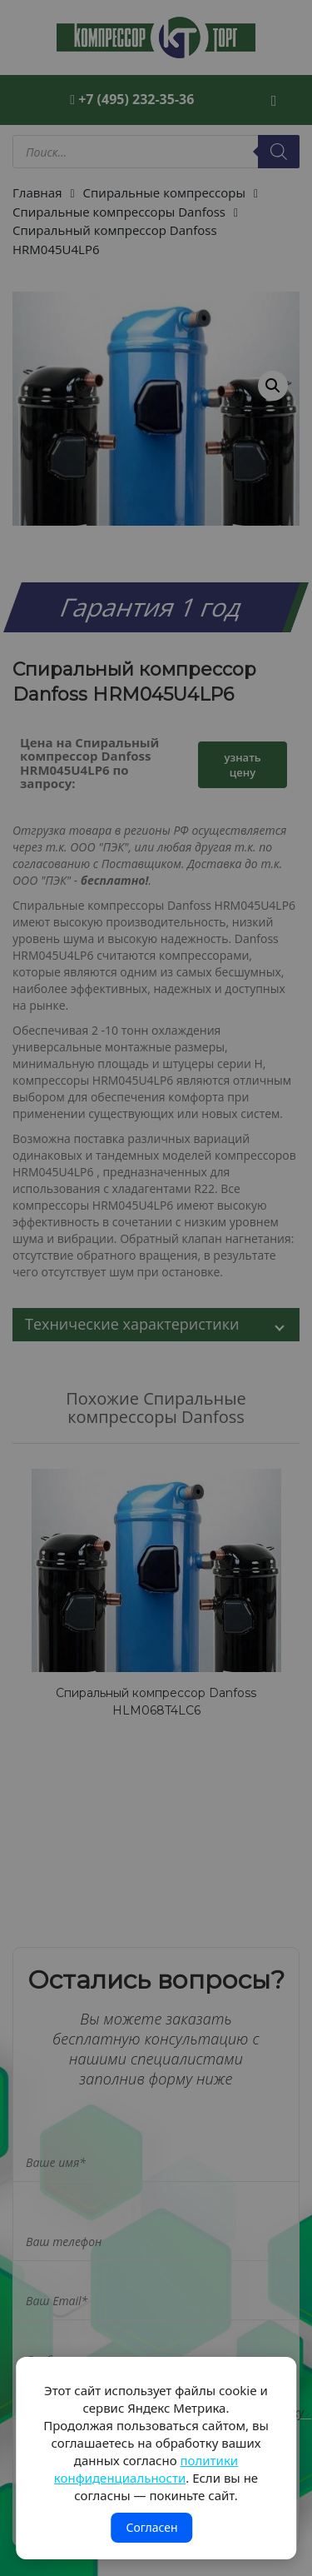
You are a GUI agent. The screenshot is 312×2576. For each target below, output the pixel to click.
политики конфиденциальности (146, 2469)
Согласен (151, 2527)
